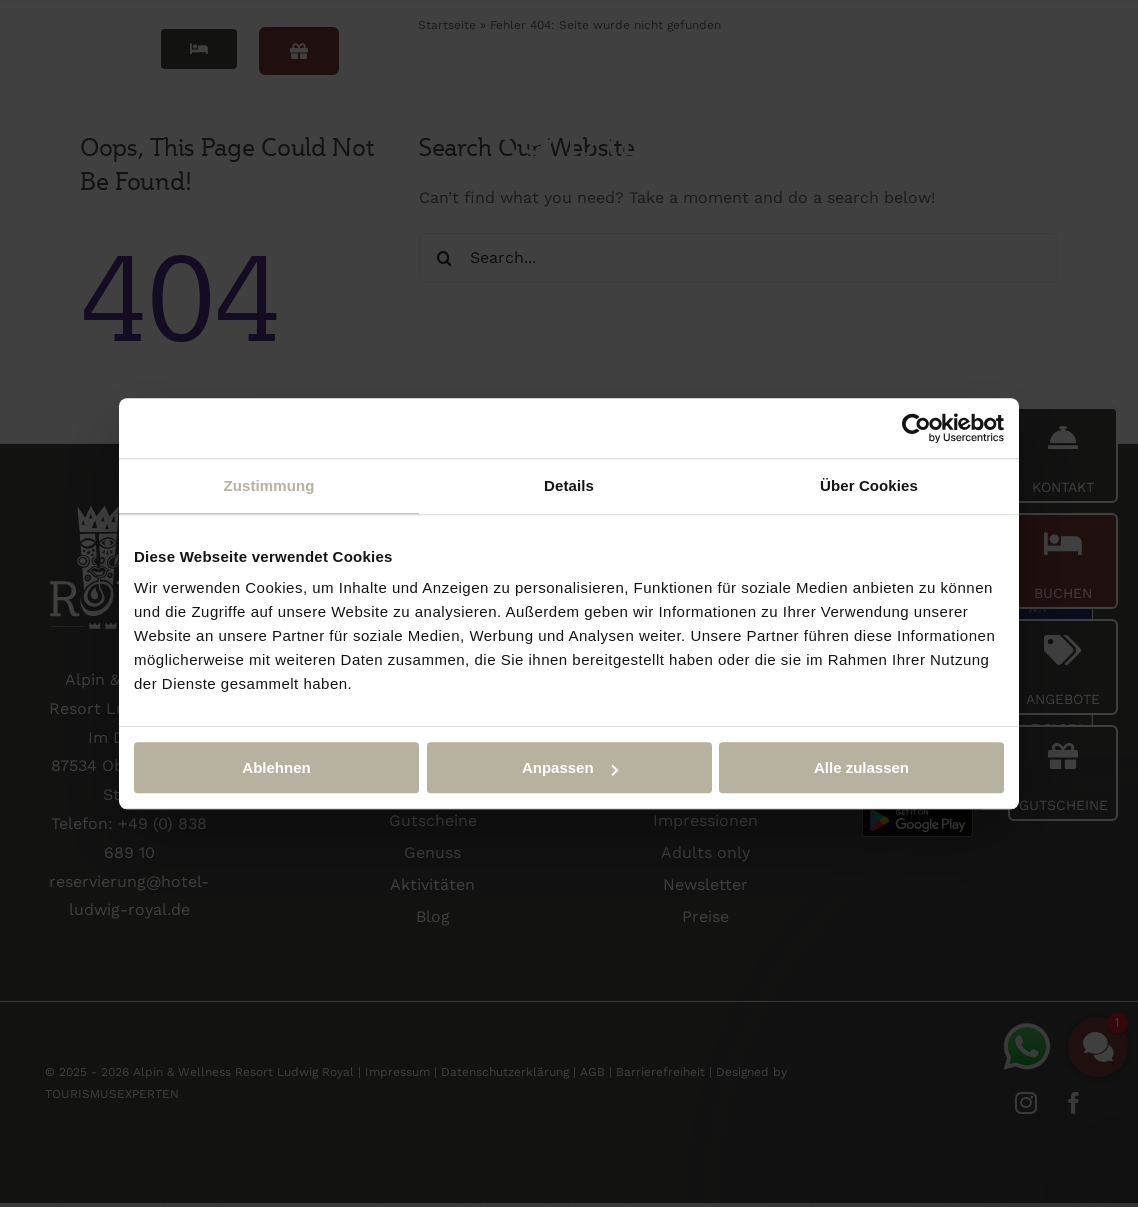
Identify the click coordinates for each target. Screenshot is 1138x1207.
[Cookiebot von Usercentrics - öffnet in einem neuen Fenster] (916, 428)
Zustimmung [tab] (269, 485)
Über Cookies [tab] (869, 485)
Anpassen (570, 767)
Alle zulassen (861, 767)
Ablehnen (276, 767)
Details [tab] (569, 485)
